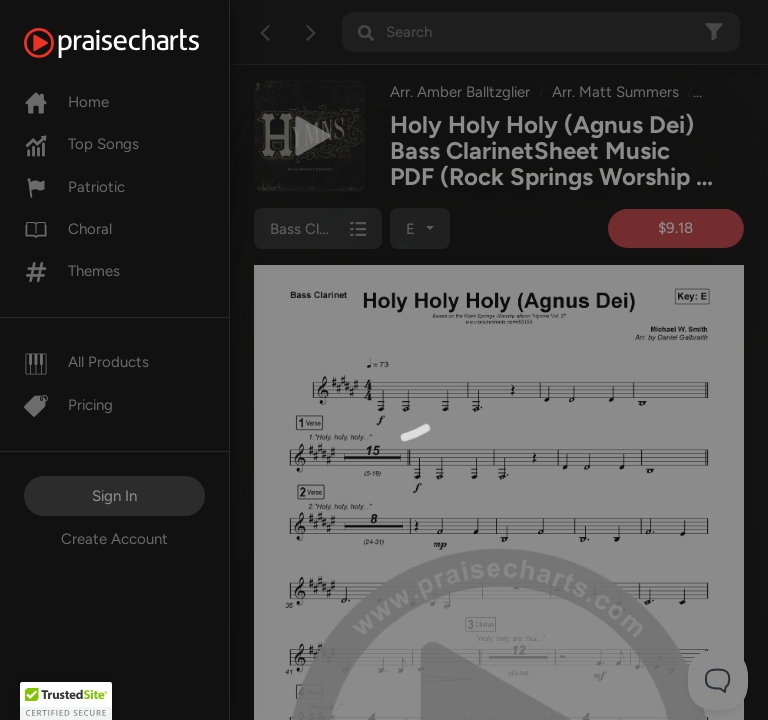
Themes (72, 271)
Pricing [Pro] (68, 405)
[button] (66, 701)
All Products (86, 362)
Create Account (114, 539)
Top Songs (81, 144)
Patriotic (74, 187)
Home (66, 102)
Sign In (114, 496)
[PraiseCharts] (136, 43)
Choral (68, 229)
